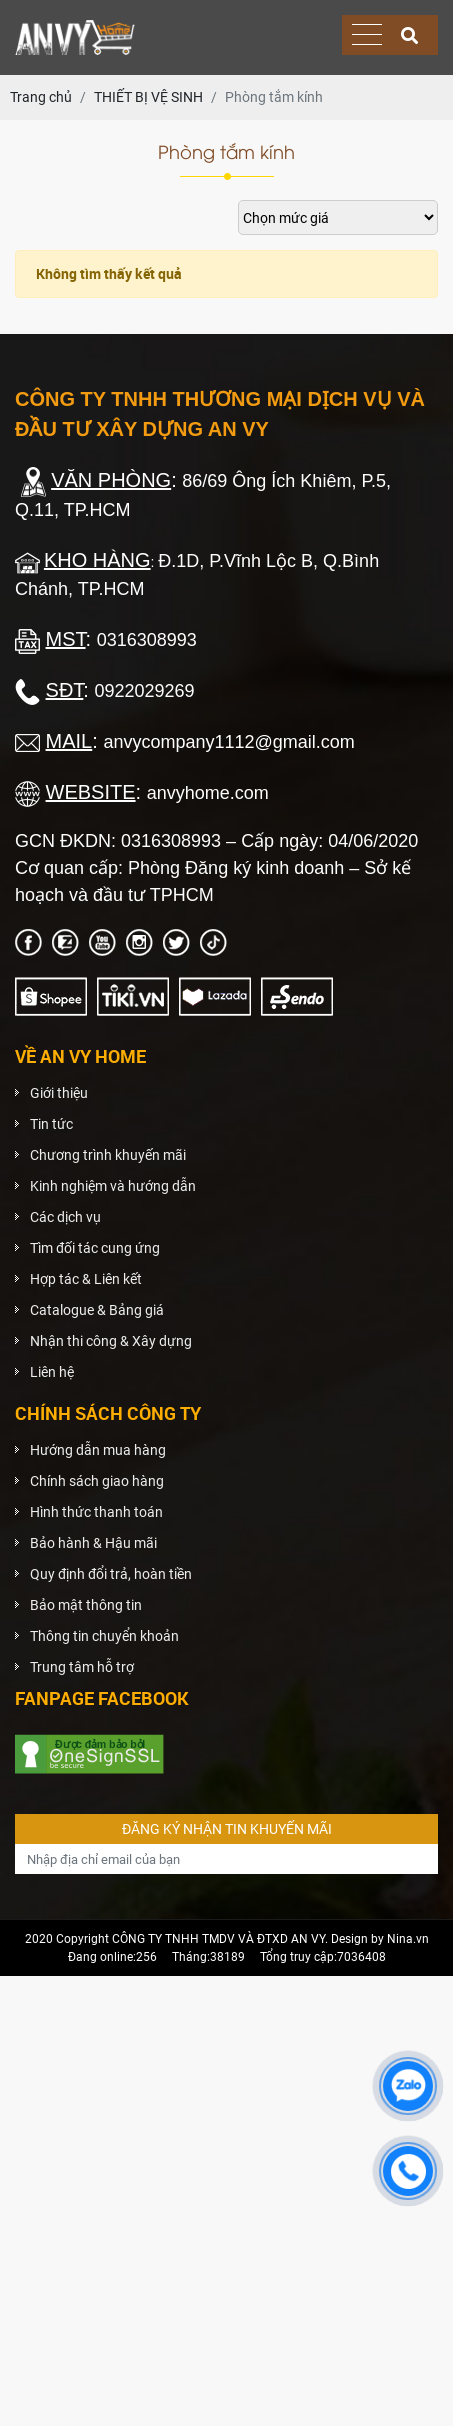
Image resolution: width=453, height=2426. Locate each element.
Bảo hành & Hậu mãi (93, 1543)
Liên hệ (52, 1372)
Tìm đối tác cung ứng (95, 1248)
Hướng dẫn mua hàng (98, 1450)
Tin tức (51, 1124)
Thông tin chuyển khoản (104, 1636)
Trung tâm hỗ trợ (82, 1667)
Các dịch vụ (65, 1217)
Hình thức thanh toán (96, 1512)
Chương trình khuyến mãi (108, 1155)
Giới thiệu (59, 1093)
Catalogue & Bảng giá (97, 1310)
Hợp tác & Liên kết (86, 1279)
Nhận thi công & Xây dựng (111, 1341)
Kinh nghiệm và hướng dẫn (113, 1186)
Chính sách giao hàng (97, 1481)
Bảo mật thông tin (86, 1605)
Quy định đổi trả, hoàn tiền (111, 1574)
